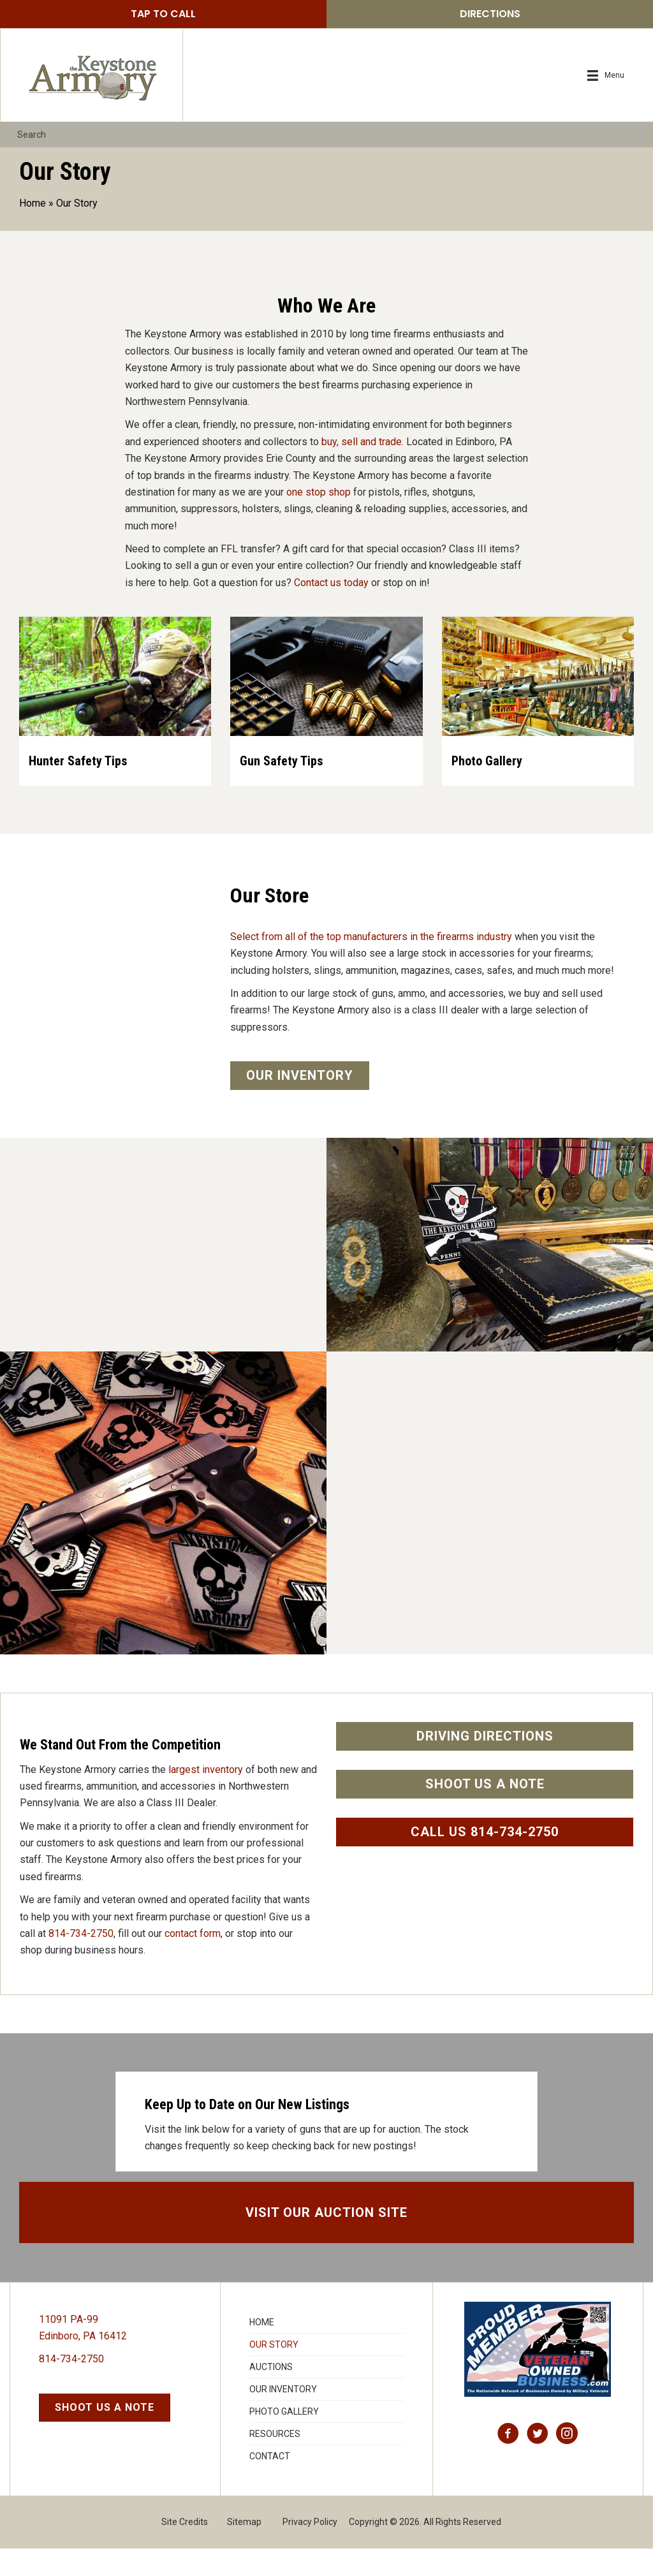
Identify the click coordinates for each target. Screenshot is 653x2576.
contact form (193, 1961)
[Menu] (605, 75)
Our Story (273, 2372)
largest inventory (205, 1797)
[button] (163, 14)
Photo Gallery (284, 2439)
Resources (274, 2461)
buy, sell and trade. (362, 442)
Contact (269, 2483)
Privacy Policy (309, 2549)
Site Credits (184, 2549)
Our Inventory (283, 2416)
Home (32, 203)
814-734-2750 (81, 1961)
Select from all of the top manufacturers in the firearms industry (371, 965)
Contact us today (331, 583)
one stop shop (318, 492)
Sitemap (244, 2549)
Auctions (271, 2394)
